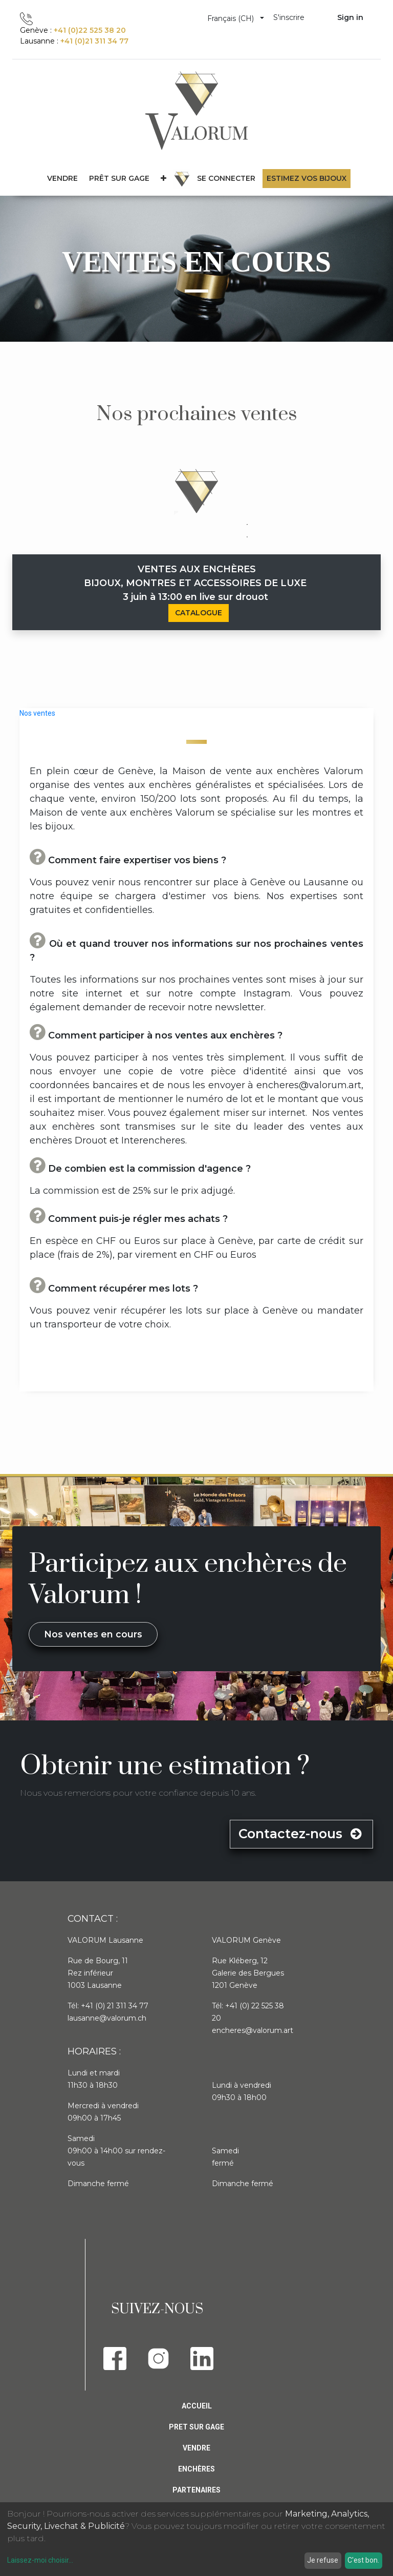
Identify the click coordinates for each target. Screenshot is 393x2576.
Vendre (196, 2448)
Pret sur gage (196, 2427)
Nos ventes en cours (93, 1634)
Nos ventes (37, 713)
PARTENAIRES (196, 2490)
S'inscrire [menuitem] (288, 17)
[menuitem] (119, 178)
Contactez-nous (301, 1833)
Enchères (196, 2469)
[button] (163, 178)
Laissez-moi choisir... (40, 2560)
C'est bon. (363, 2560)
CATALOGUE (198, 612)
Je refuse (322, 2560)
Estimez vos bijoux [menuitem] (306, 178)
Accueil (197, 2406)
